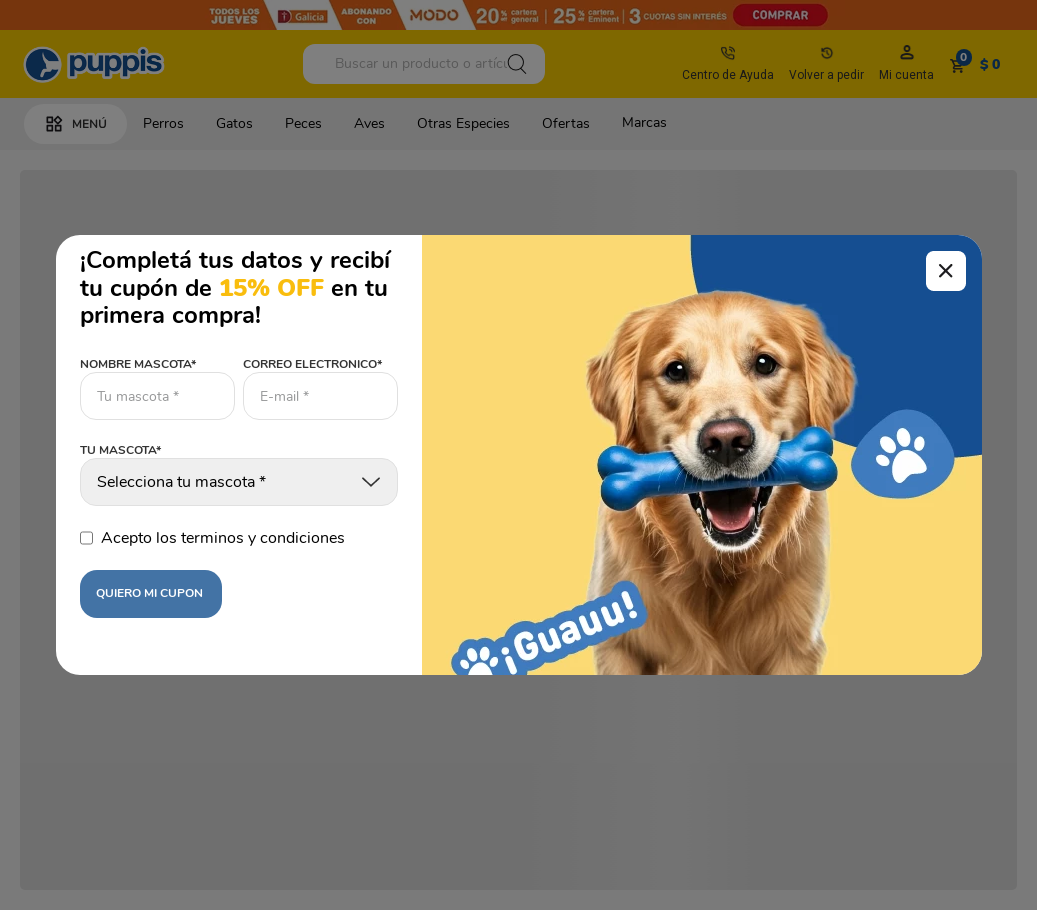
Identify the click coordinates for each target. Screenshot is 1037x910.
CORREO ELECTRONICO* (312, 364)
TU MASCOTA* (120, 451)
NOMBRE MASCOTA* (138, 364)
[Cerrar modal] (946, 271)
